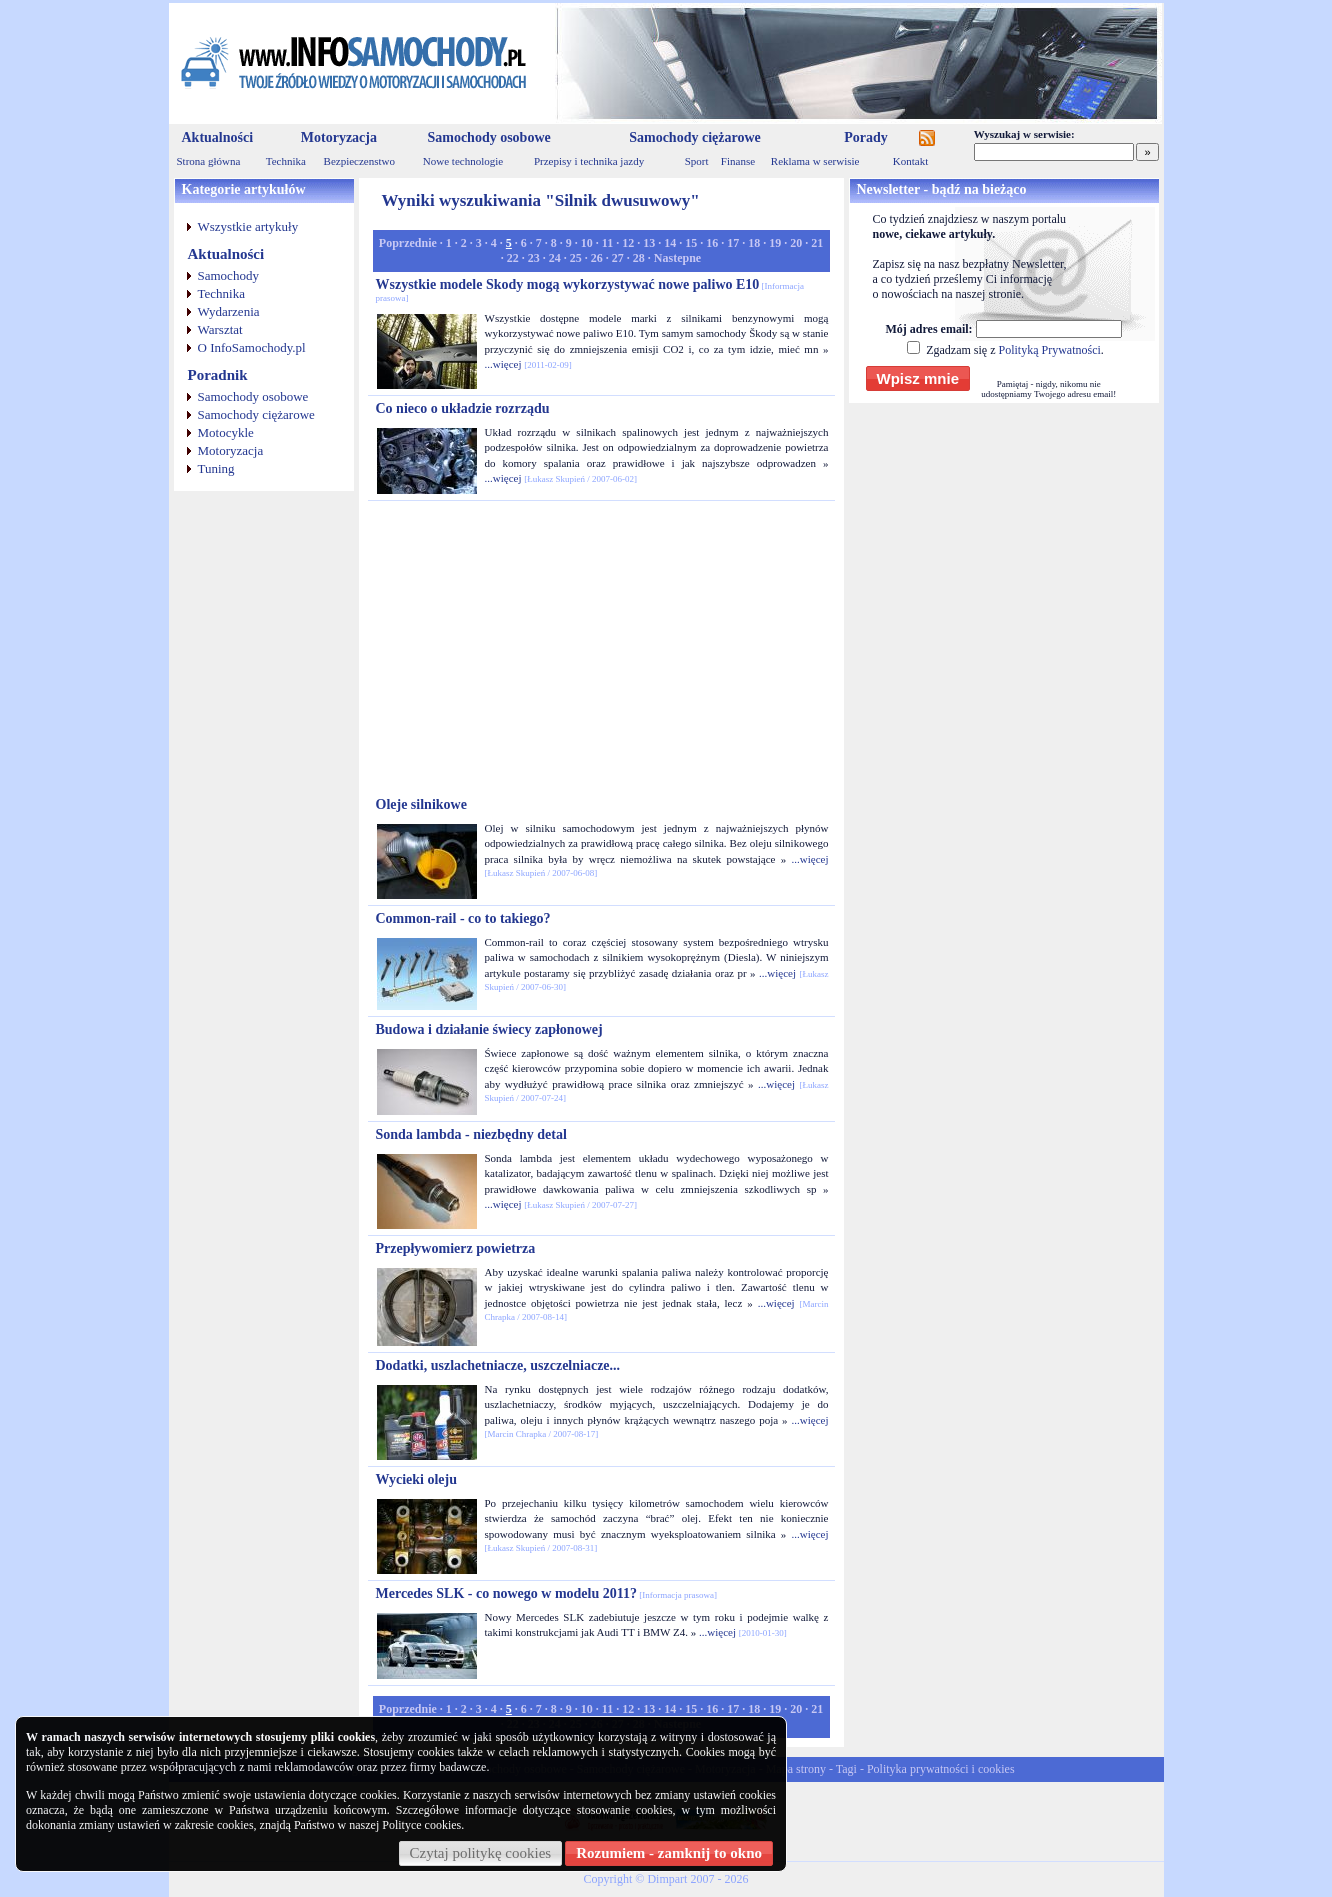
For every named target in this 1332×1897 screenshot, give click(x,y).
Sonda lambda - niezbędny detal (471, 1134)
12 (628, 243)
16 (712, 243)
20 (796, 243)
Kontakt (910, 161)
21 (817, 243)
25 (576, 258)
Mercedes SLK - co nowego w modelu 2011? (546, 1593)
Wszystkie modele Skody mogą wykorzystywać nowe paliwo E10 (590, 290)
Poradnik (218, 375)
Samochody (228, 275)
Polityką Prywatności (1049, 350)
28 (639, 258)
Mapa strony (796, 1769)
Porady (866, 137)
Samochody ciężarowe (695, 137)
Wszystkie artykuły (248, 226)
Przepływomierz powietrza (456, 1248)
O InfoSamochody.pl (252, 347)
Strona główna (209, 161)
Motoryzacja (339, 137)
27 (618, 258)
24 (555, 258)
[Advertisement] (601, 649)
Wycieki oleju (417, 1479)
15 (691, 243)
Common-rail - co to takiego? (463, 918)
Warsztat (220, 329)
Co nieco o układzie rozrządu (463, 408)
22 (513, 258)
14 (670, 243)
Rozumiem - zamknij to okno (669, 1853)
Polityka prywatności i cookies (941, 1769)
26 (597, 258)
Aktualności (218, 137)
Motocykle (226, 432)
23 (534, 258)
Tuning (216, 468)
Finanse (738, 161)
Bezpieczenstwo (359, 161)
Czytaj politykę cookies (481, 1853)
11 (607, 243)
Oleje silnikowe (421, 804)
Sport (697, 161)
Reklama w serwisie (815, 161)
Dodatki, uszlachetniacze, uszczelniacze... (498, 1365)
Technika (286, 161)
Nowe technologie (463, 161)
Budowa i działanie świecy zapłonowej (489, 1029)
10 (587, 243)
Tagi (846, 1769)
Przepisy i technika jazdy (589, 161)
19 (775, 243)
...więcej (503, 364)
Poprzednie (408, 243)
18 (754, 243)
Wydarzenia (229, 311)
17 (733, 243)
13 (649, 243)
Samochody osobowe (488, 137)
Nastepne (677, 258)
